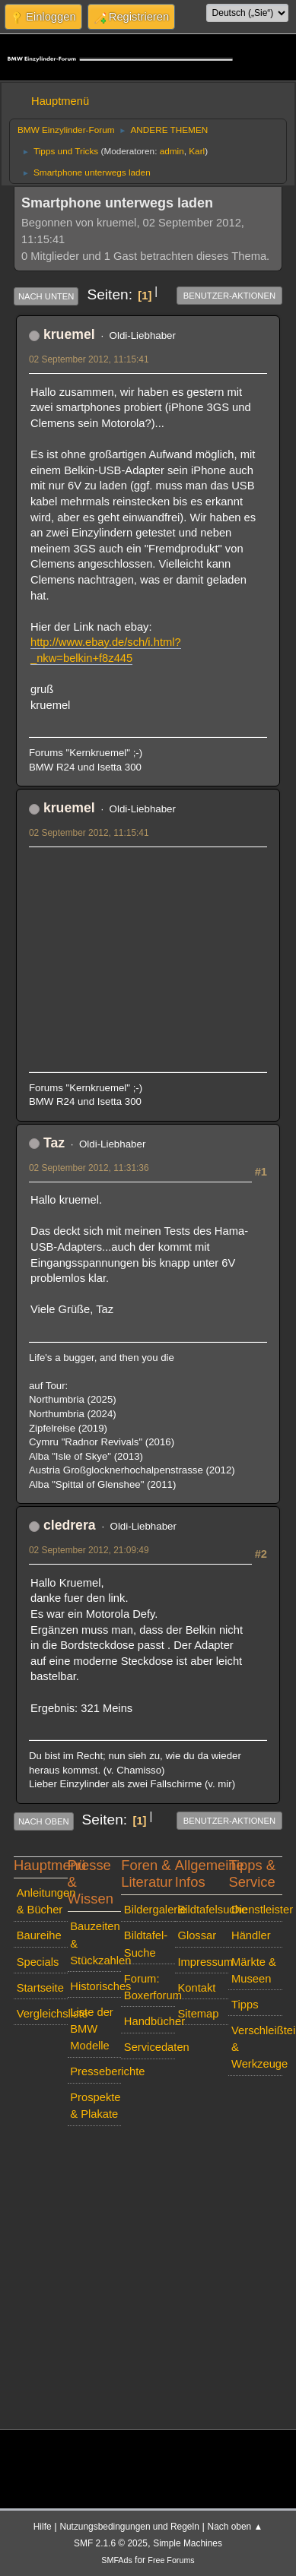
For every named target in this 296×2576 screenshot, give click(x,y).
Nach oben (43, 1821)
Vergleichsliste (42, 2014)
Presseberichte (95, 2071)
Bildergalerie (149, 1910)
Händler (251, 1935)
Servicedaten (149, 2047)
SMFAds (116, 2560)
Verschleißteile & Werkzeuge (256, 2047)
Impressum (202, 1962)
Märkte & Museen (253, 1970)
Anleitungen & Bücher (42, 1901)
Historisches (95, 1986)
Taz (54, 1142)
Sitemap (197, 2014)
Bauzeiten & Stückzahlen (95, 1943)
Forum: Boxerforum (149, 1987)
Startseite (40, 1988)
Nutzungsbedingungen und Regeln (129, 2526)
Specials (38, 1962)
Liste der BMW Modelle (91, 2029)
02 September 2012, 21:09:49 (89, 1550)
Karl (197, 151)
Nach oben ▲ (235, 2526)
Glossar (196, 1935)
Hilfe (42, 2526)
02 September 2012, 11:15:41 (89, 359)
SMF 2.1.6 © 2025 (111, 2543)
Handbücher (149, 2021)
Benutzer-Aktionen (229, 295)
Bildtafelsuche (202, 1910)
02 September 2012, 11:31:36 (89, 1168)
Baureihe (39, 1935)
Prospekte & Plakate (95, 2105)
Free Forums (171, 2560)
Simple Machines (187, 2543)
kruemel (69, 334)
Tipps (244, 2004)
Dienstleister (256, 1910)
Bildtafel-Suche (145, 1943)
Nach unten (46, 296)
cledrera (69, 1525)
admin (172, 151)
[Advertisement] (142, 953)
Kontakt (196, 1988)
